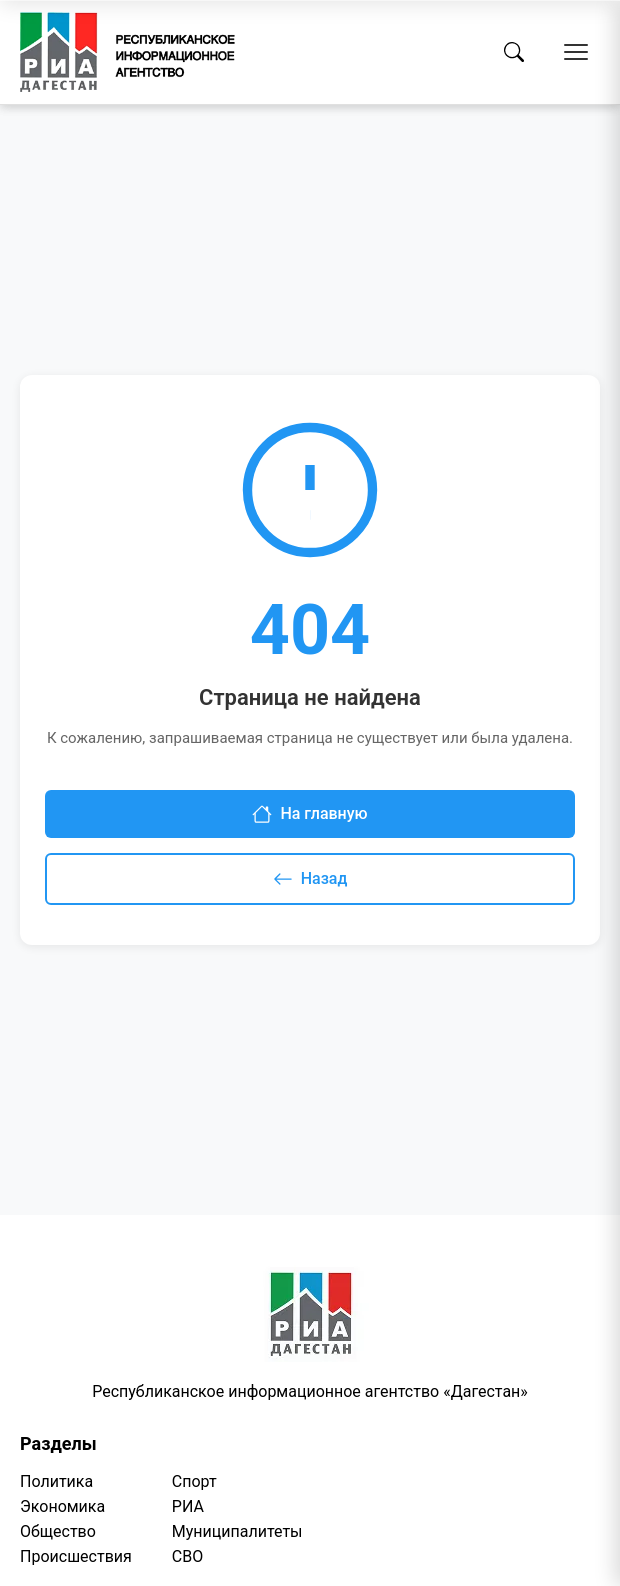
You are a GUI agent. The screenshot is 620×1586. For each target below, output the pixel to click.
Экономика (62, 1506)
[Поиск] (514, 52)
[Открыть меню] (576, 52)
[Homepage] (127, 52)
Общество (58, 1531)
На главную (309, 814)
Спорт (194, 1481)
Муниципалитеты (237, 1531)
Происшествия (76, 1556)
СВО (187, 1556)
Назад (310, 879)
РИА (188, 1506)
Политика (56, 1481)
